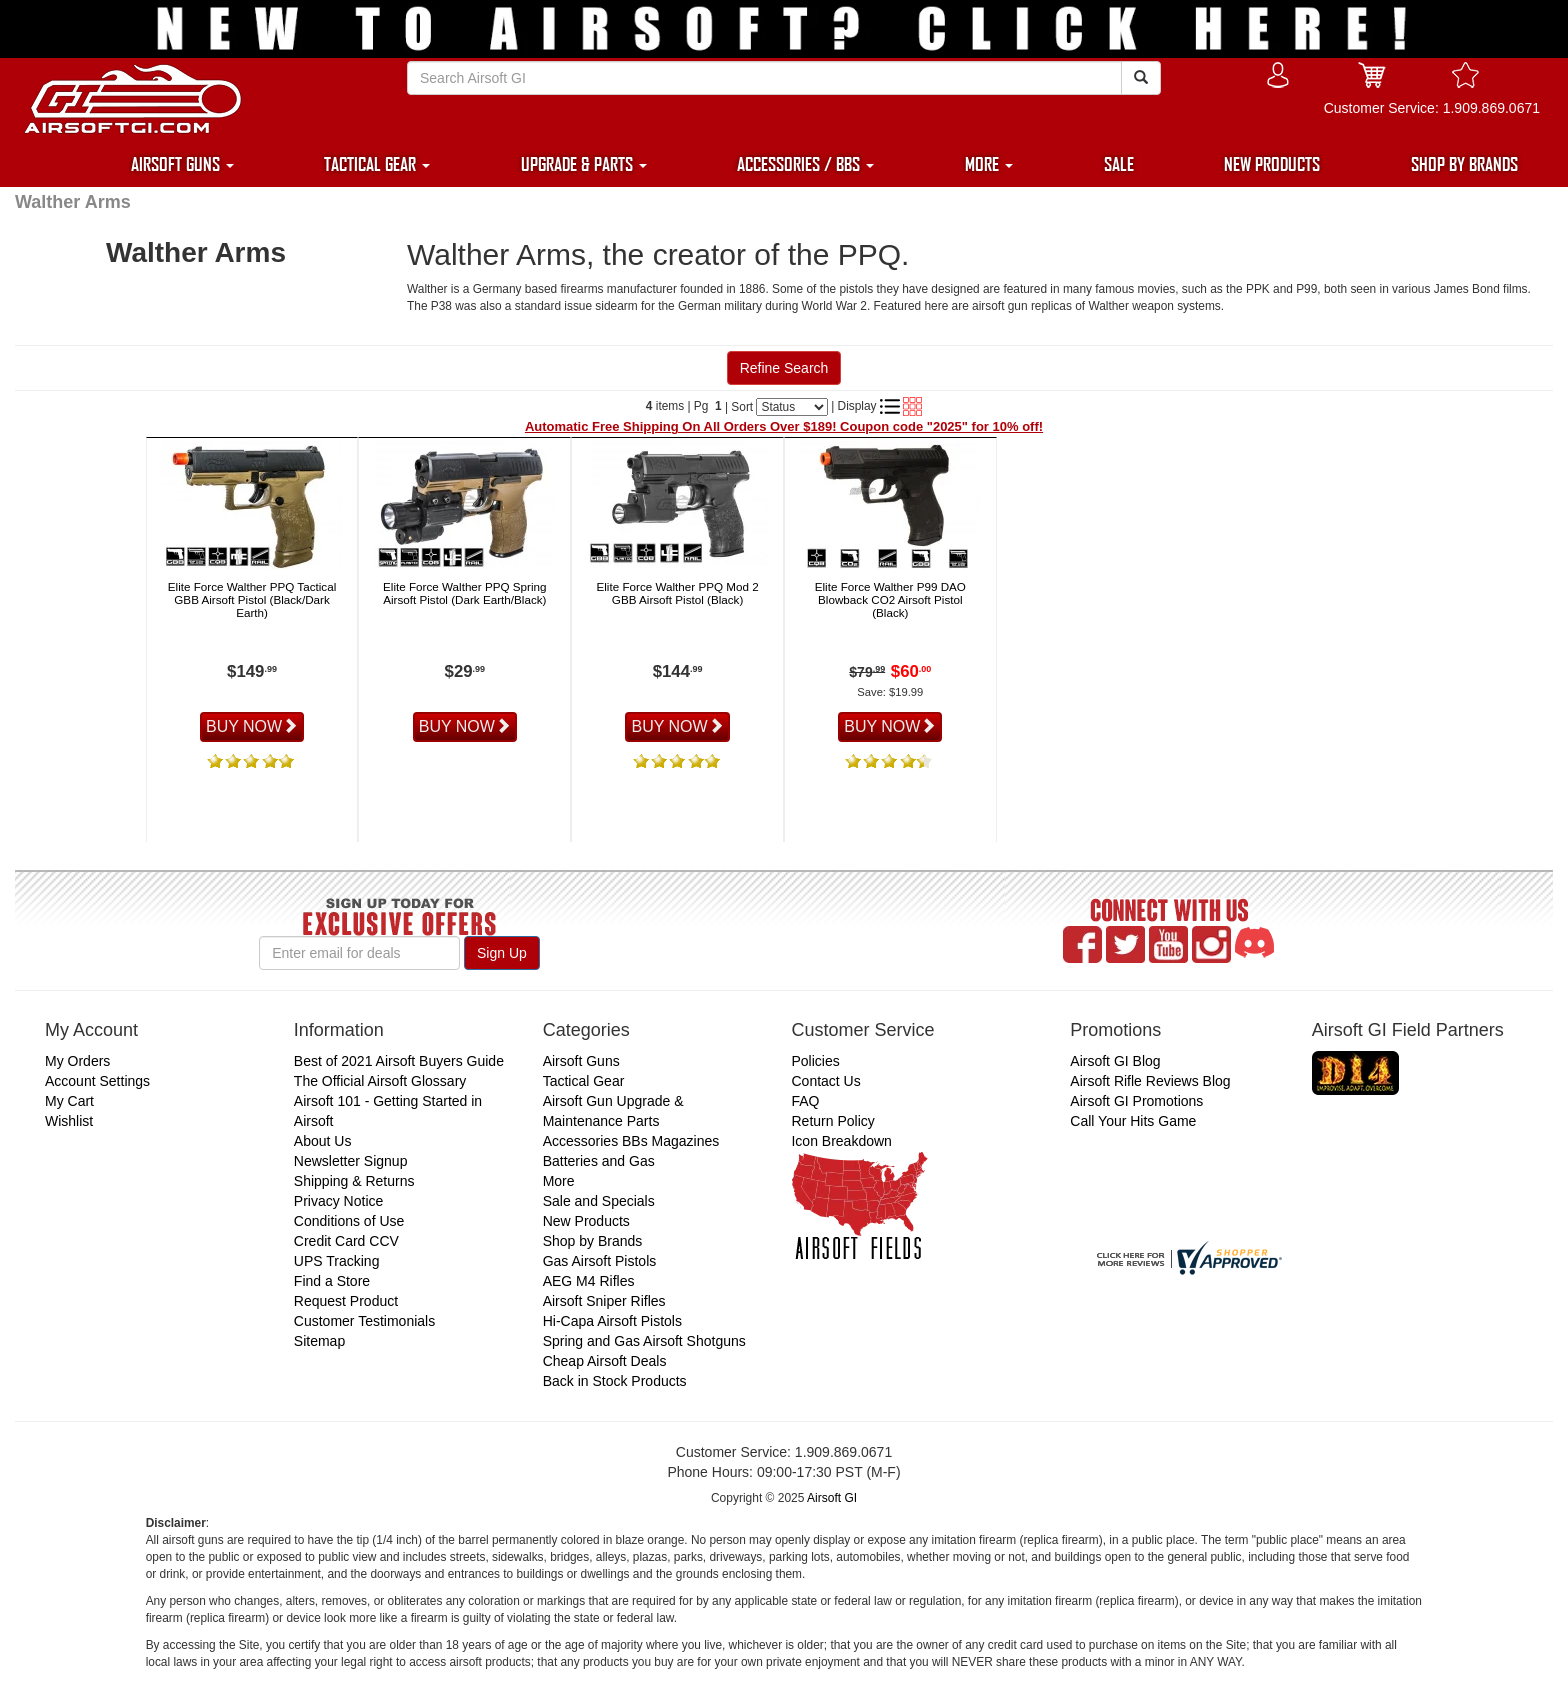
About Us (323, 1141)
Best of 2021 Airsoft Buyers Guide (399, 1061)
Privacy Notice (338, 1201)
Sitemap (319, 1341)
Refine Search (784, 368)
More (559, 1181)
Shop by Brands (593, 1241)
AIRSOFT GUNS (182, 164)
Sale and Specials (599, 1201)
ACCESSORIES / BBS (805, 164)
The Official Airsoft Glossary (380, 1081)
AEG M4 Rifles (589, 1281)
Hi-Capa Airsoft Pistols (612, 1321)
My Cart (69, 1101)
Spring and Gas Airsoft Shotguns (644, 1341)
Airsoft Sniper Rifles (604, 1301)
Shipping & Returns (354, 1181)
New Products (586, 1221)
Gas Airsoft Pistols (600, 1261)
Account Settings (97, 1081)
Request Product (346, 1301)
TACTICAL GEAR (377, 164)
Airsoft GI (832, 1498)
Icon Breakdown (841, 1141)
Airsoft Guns (581, 1061)
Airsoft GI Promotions (1136, 1101)
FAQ (805, 1101)
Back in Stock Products (615, 1381)
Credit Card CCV (346, 1241)
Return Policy (832, 1121)
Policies (815, 1061)
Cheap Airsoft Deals (605, 1361)
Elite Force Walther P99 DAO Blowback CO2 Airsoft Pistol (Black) (890, 599)
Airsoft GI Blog (1115, 1061)
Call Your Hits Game (1133, 1121)
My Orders (77, 1061)
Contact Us (825, 1081)
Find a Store (332, 1281)
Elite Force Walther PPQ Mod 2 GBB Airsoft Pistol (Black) (677, 593)
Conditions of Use (349, 1221)
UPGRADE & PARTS (584, 164)
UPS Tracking (337, 1261)
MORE (989, 164)
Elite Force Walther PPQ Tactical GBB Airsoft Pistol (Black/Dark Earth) (252, 599)
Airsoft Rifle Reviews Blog (1150, 1081)
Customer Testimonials (364, 1321)
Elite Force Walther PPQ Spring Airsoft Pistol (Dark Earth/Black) (464, 593)
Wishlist (69, 1121)
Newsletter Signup (351, 1161)
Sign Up (502, 953)
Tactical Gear (584, 1081)
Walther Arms (73, 202)
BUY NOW (252, 726)
